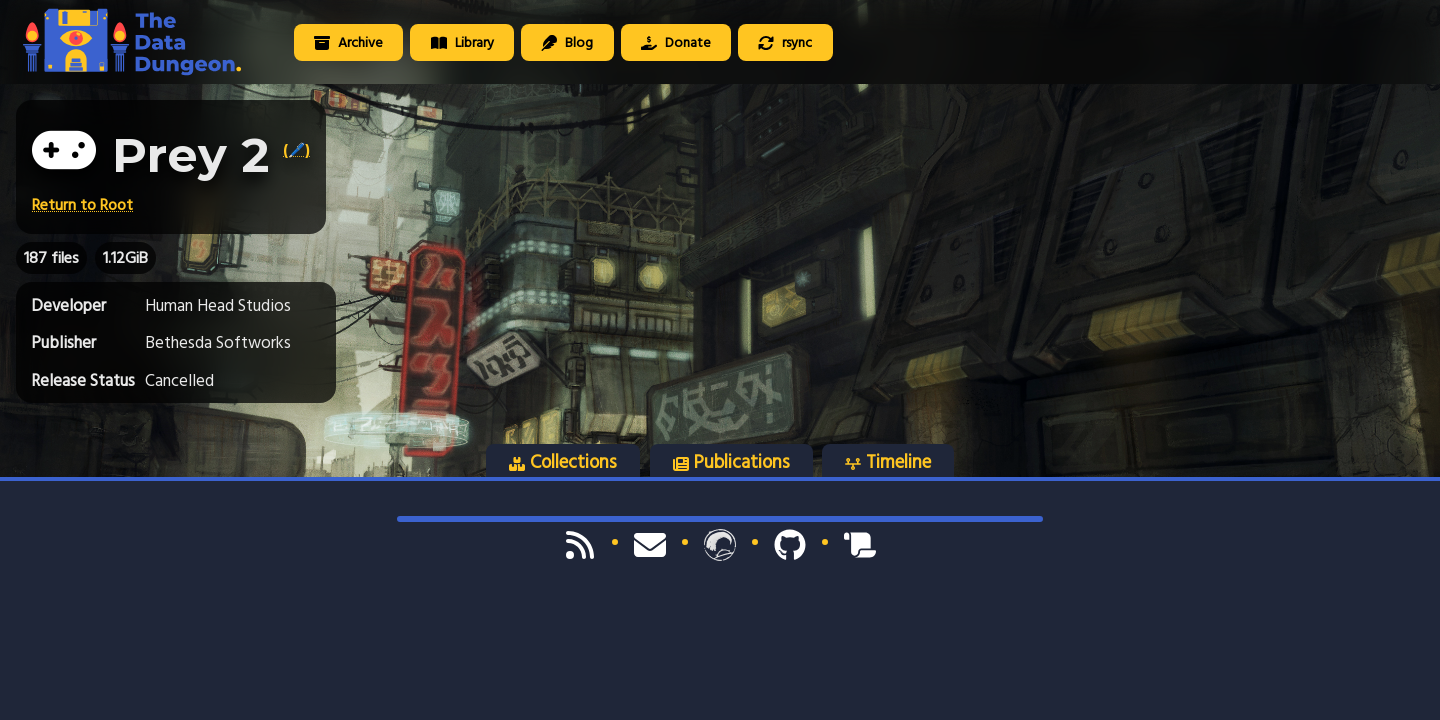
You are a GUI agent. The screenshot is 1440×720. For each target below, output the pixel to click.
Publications (731, 462)
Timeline (888, 462)
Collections (563, 462)
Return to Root (82, 205)
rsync (785, 42)
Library (462, 42)
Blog (567, 42)
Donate (676, 42)
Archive (348, 42)
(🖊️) (296, 150)
